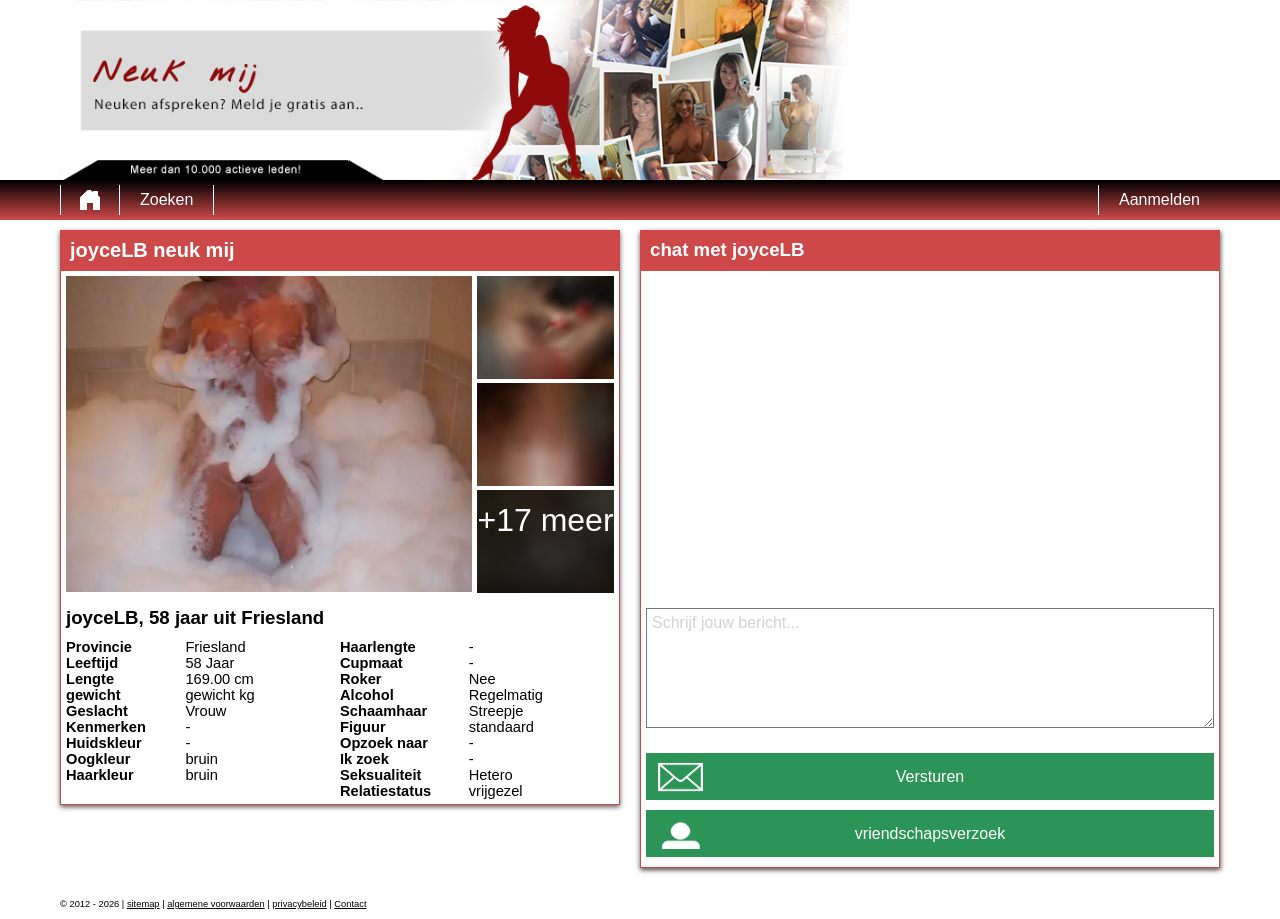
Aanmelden (1159, 199)
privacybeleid (299, 904)
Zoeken (166, 199)
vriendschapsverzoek (930, 833)
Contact (350, 904)
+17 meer (545, 520)
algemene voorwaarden (216, 904)
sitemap (143, 904)
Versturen (930, 776)
